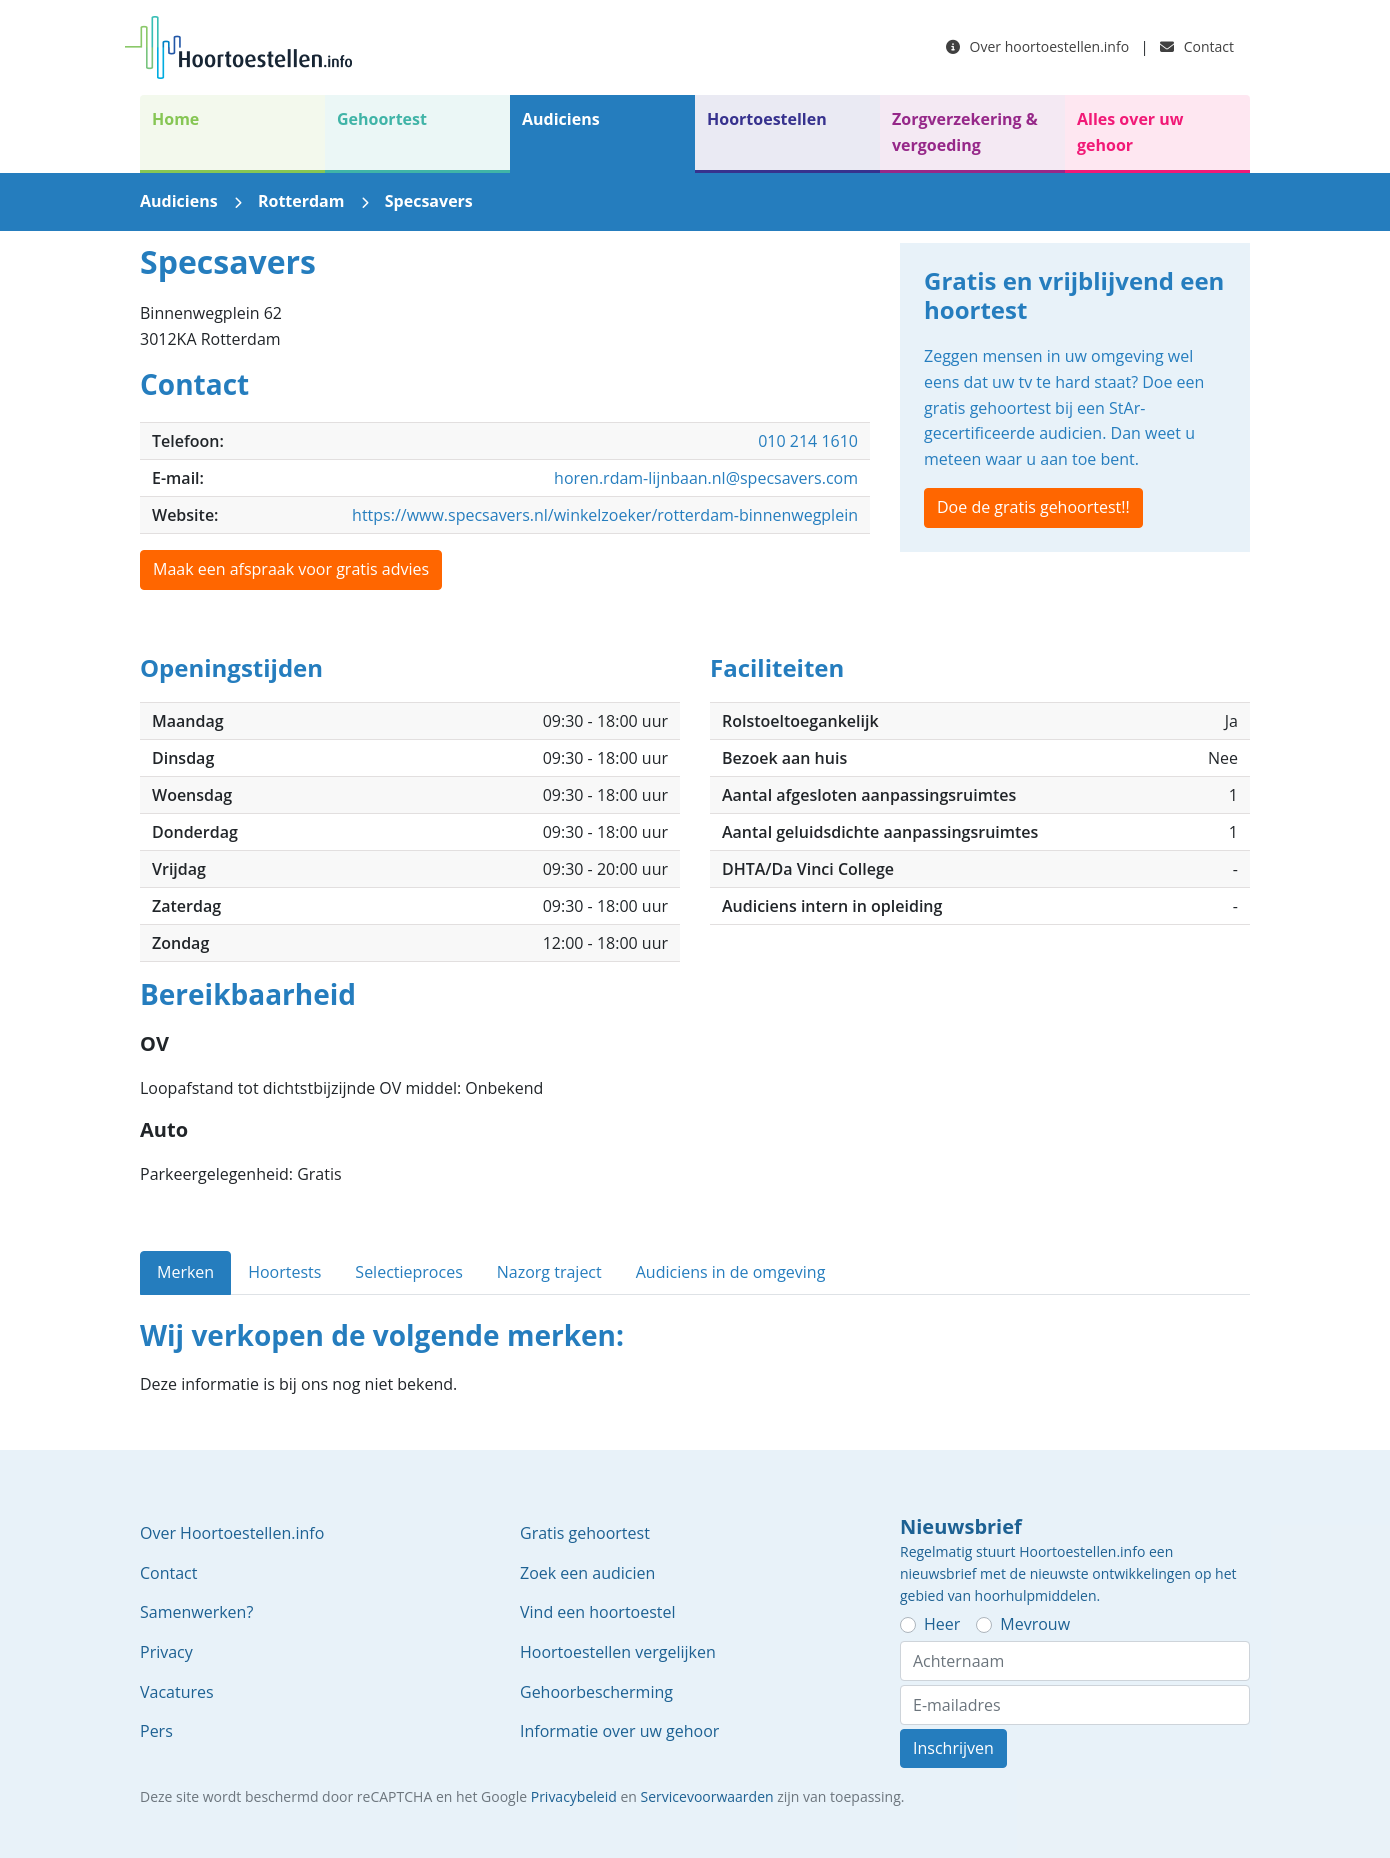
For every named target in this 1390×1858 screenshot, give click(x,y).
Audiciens (561, 119)
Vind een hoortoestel (598, 1612)
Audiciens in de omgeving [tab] (731, 1272)
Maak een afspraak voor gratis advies (291, 569)
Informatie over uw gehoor (619, 1731)
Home (175, 119)
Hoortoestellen (767, 119)
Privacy (166, 1652)
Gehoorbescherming (596, 1692)
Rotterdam (301, 201)
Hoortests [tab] (284, 1272)
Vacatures (177, 1692)
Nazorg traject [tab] (549, 1272)
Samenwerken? (196, 1612)
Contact (1197, 46)
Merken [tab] (185, 1272)
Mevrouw (1035, 1624)
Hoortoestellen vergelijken (618, 1652)
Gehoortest (382, 119)
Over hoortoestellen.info (1037, 46)
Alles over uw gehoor (1130, 132)
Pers (156, 1731)
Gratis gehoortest (585, 1533)
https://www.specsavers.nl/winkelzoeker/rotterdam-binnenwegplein (605, 515)
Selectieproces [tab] (408, 1272)
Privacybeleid (574, 1796)
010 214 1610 (808, 441)
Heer (942, 1624)
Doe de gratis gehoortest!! (1033, 507)
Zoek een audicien (587, 1573)
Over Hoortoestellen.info (232, 1533)
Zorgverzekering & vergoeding (965, 132)
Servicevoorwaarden (707, 1796)
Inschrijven (953, 1748)
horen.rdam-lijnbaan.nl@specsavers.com (706, 478)
